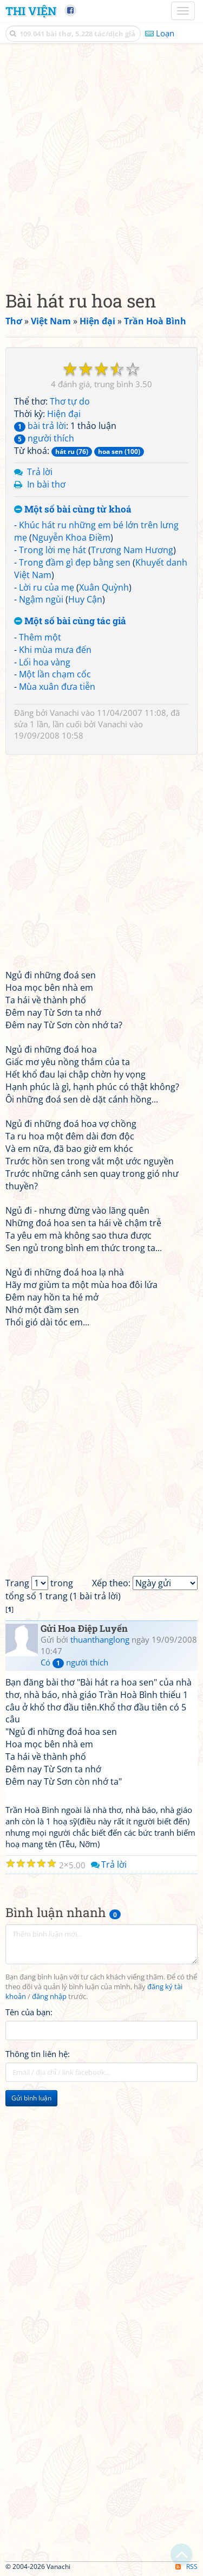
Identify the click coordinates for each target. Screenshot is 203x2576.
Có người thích (74, 1662)
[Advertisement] (101, 164)
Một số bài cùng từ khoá (73, 509)
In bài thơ (46, 484)
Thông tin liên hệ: (37, 2053)
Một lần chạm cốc (55, 674)
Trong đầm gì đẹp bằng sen (74, 562)
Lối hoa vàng (44, 662)
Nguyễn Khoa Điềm (71, 537)
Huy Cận (85, 599)
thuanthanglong (99, 1639)
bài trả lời (40, 426)
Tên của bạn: (29, 2012)
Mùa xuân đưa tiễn (57, 687)
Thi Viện (30, 10)
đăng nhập (49, 1996)
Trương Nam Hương (132, 550)
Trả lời (40, 472)
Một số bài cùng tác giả (70, 621)
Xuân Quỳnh (104, 587)
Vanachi (64, 712)
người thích (44, 438)
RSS (186, 2566)
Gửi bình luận (31, 2098)
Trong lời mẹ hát (52, 550)
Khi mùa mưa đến (55, 650)
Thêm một (40, 637)
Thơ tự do (70, 401)
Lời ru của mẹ (46, 587)
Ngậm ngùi (41, 599)
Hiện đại (64, 414)
